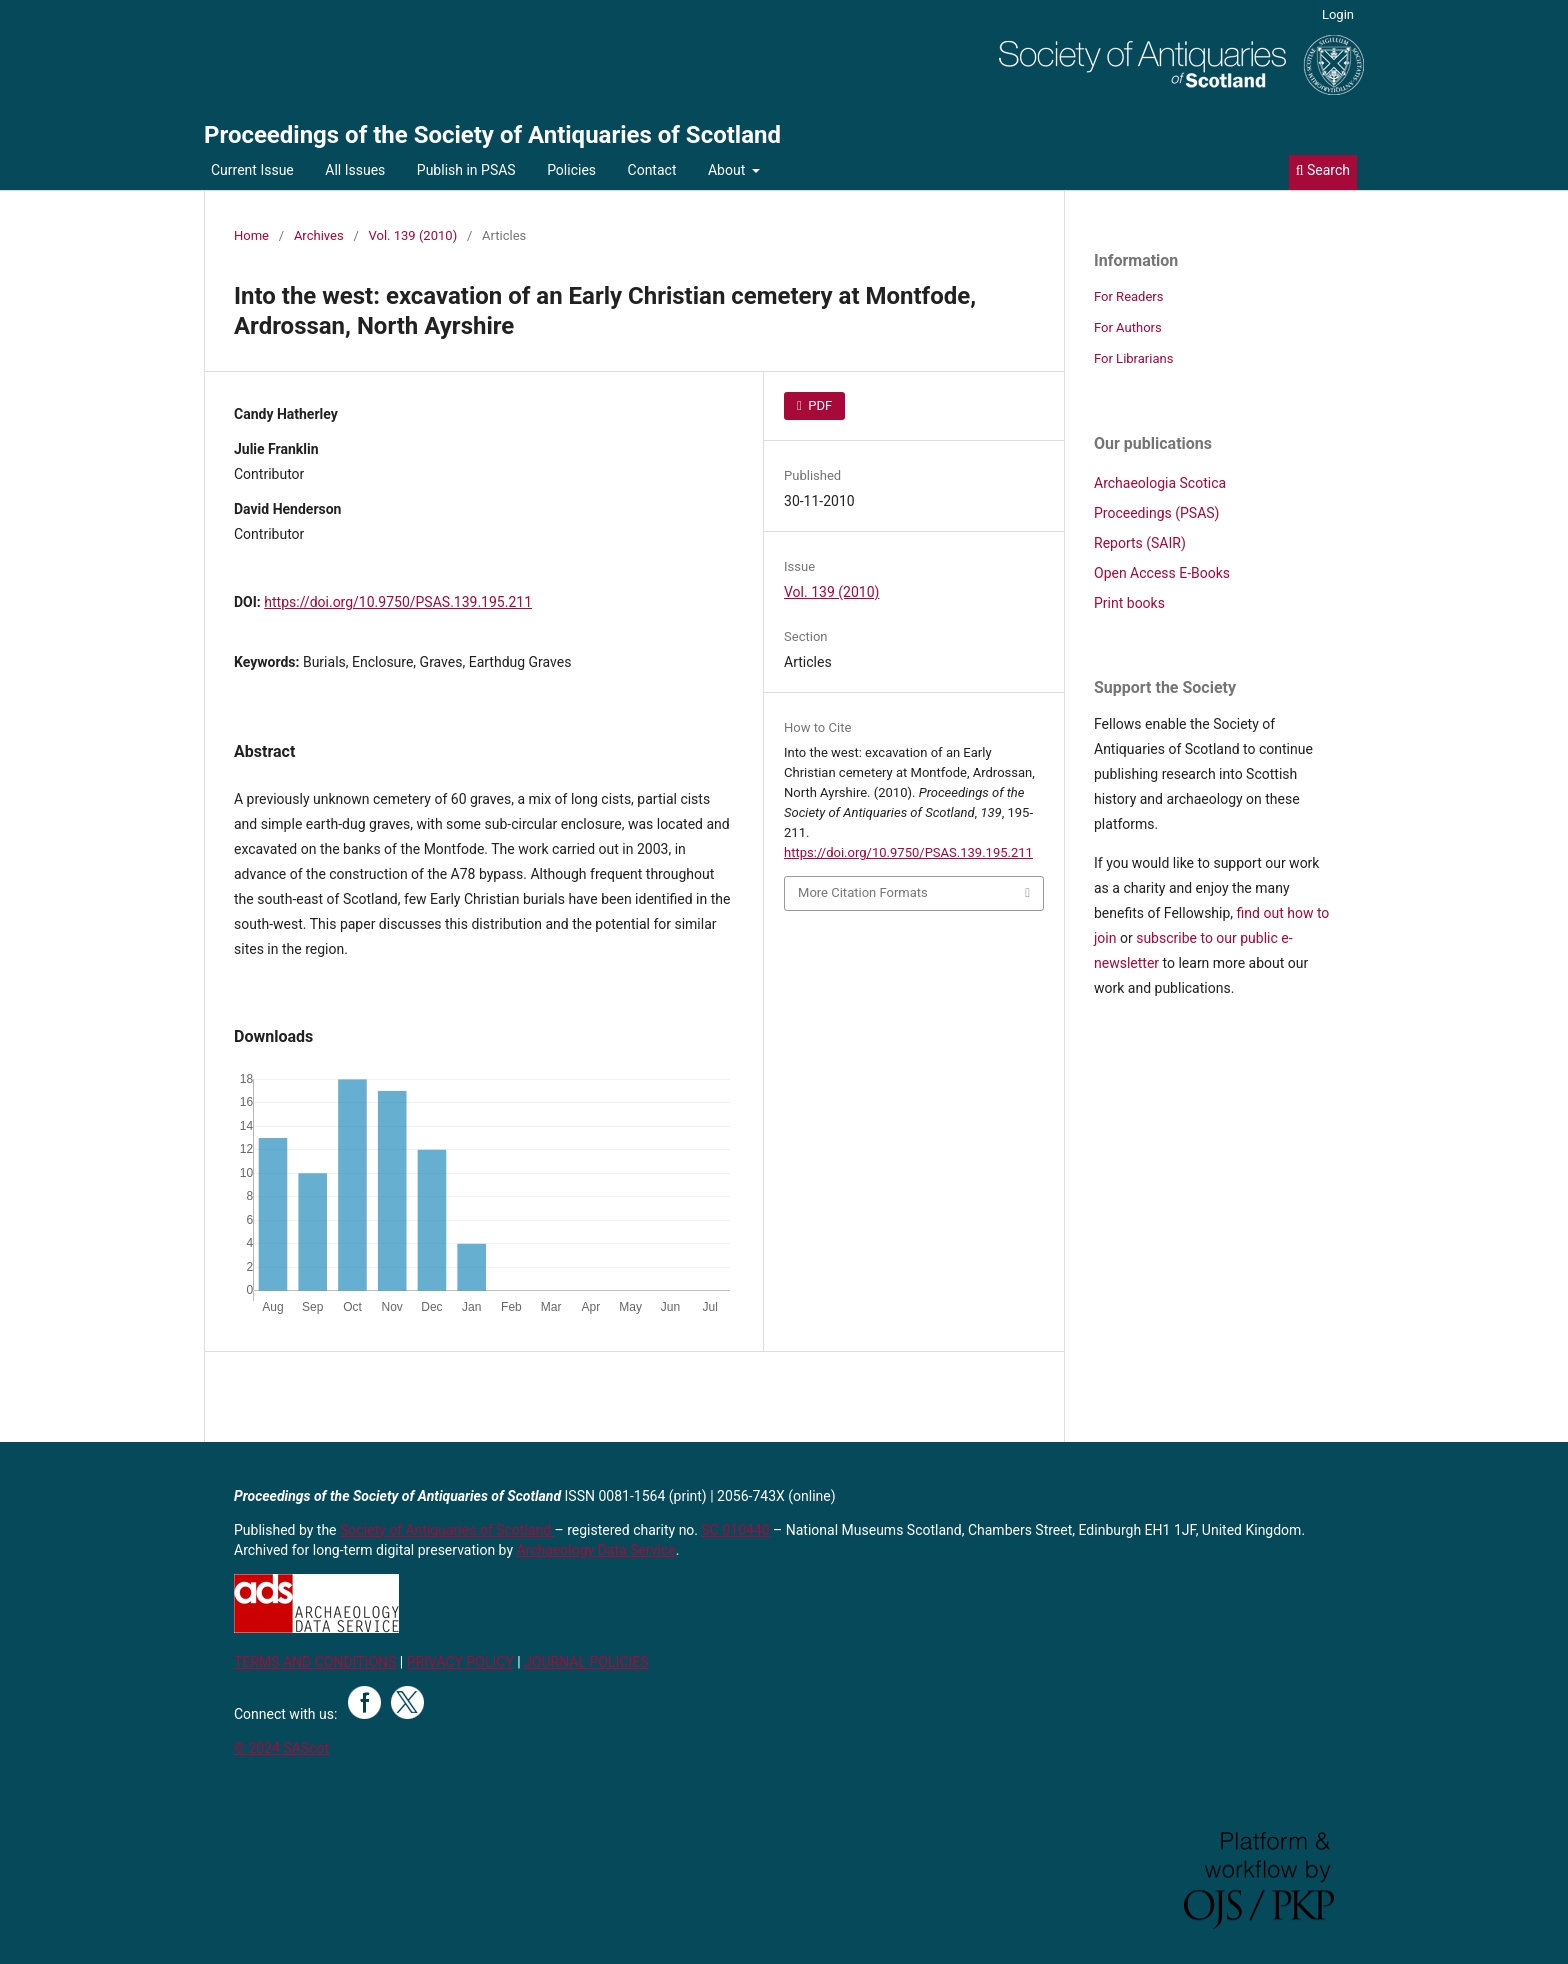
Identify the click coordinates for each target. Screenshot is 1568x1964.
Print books (1129, 603)
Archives (319, 235)
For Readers (1129, 296)
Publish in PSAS (466, 170)
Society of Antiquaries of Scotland (447, 1530)
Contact (652, 170)
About (728, 170)
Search (1323, 170)
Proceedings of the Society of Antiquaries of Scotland (492, 135)
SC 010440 (736, 1530)
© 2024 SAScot (281, 1748)
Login (1338, 14)
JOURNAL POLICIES (586, 1662)
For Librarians (1133, 358)
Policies (571, 170)
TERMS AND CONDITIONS (315, 1662)
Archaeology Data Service (596, 1550)
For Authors (1128, 327)
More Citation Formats (863, 892)
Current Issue (252, 170)
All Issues (355, 170)
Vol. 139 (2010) (413, 235)
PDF (818, 405)
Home (251, 235)
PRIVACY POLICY (460, 1662)
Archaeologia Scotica (1160, 483)
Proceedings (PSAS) (1156, 513)
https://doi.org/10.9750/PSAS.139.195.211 (398, 602)
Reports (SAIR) (1140, 543)
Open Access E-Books (1162, 573)
